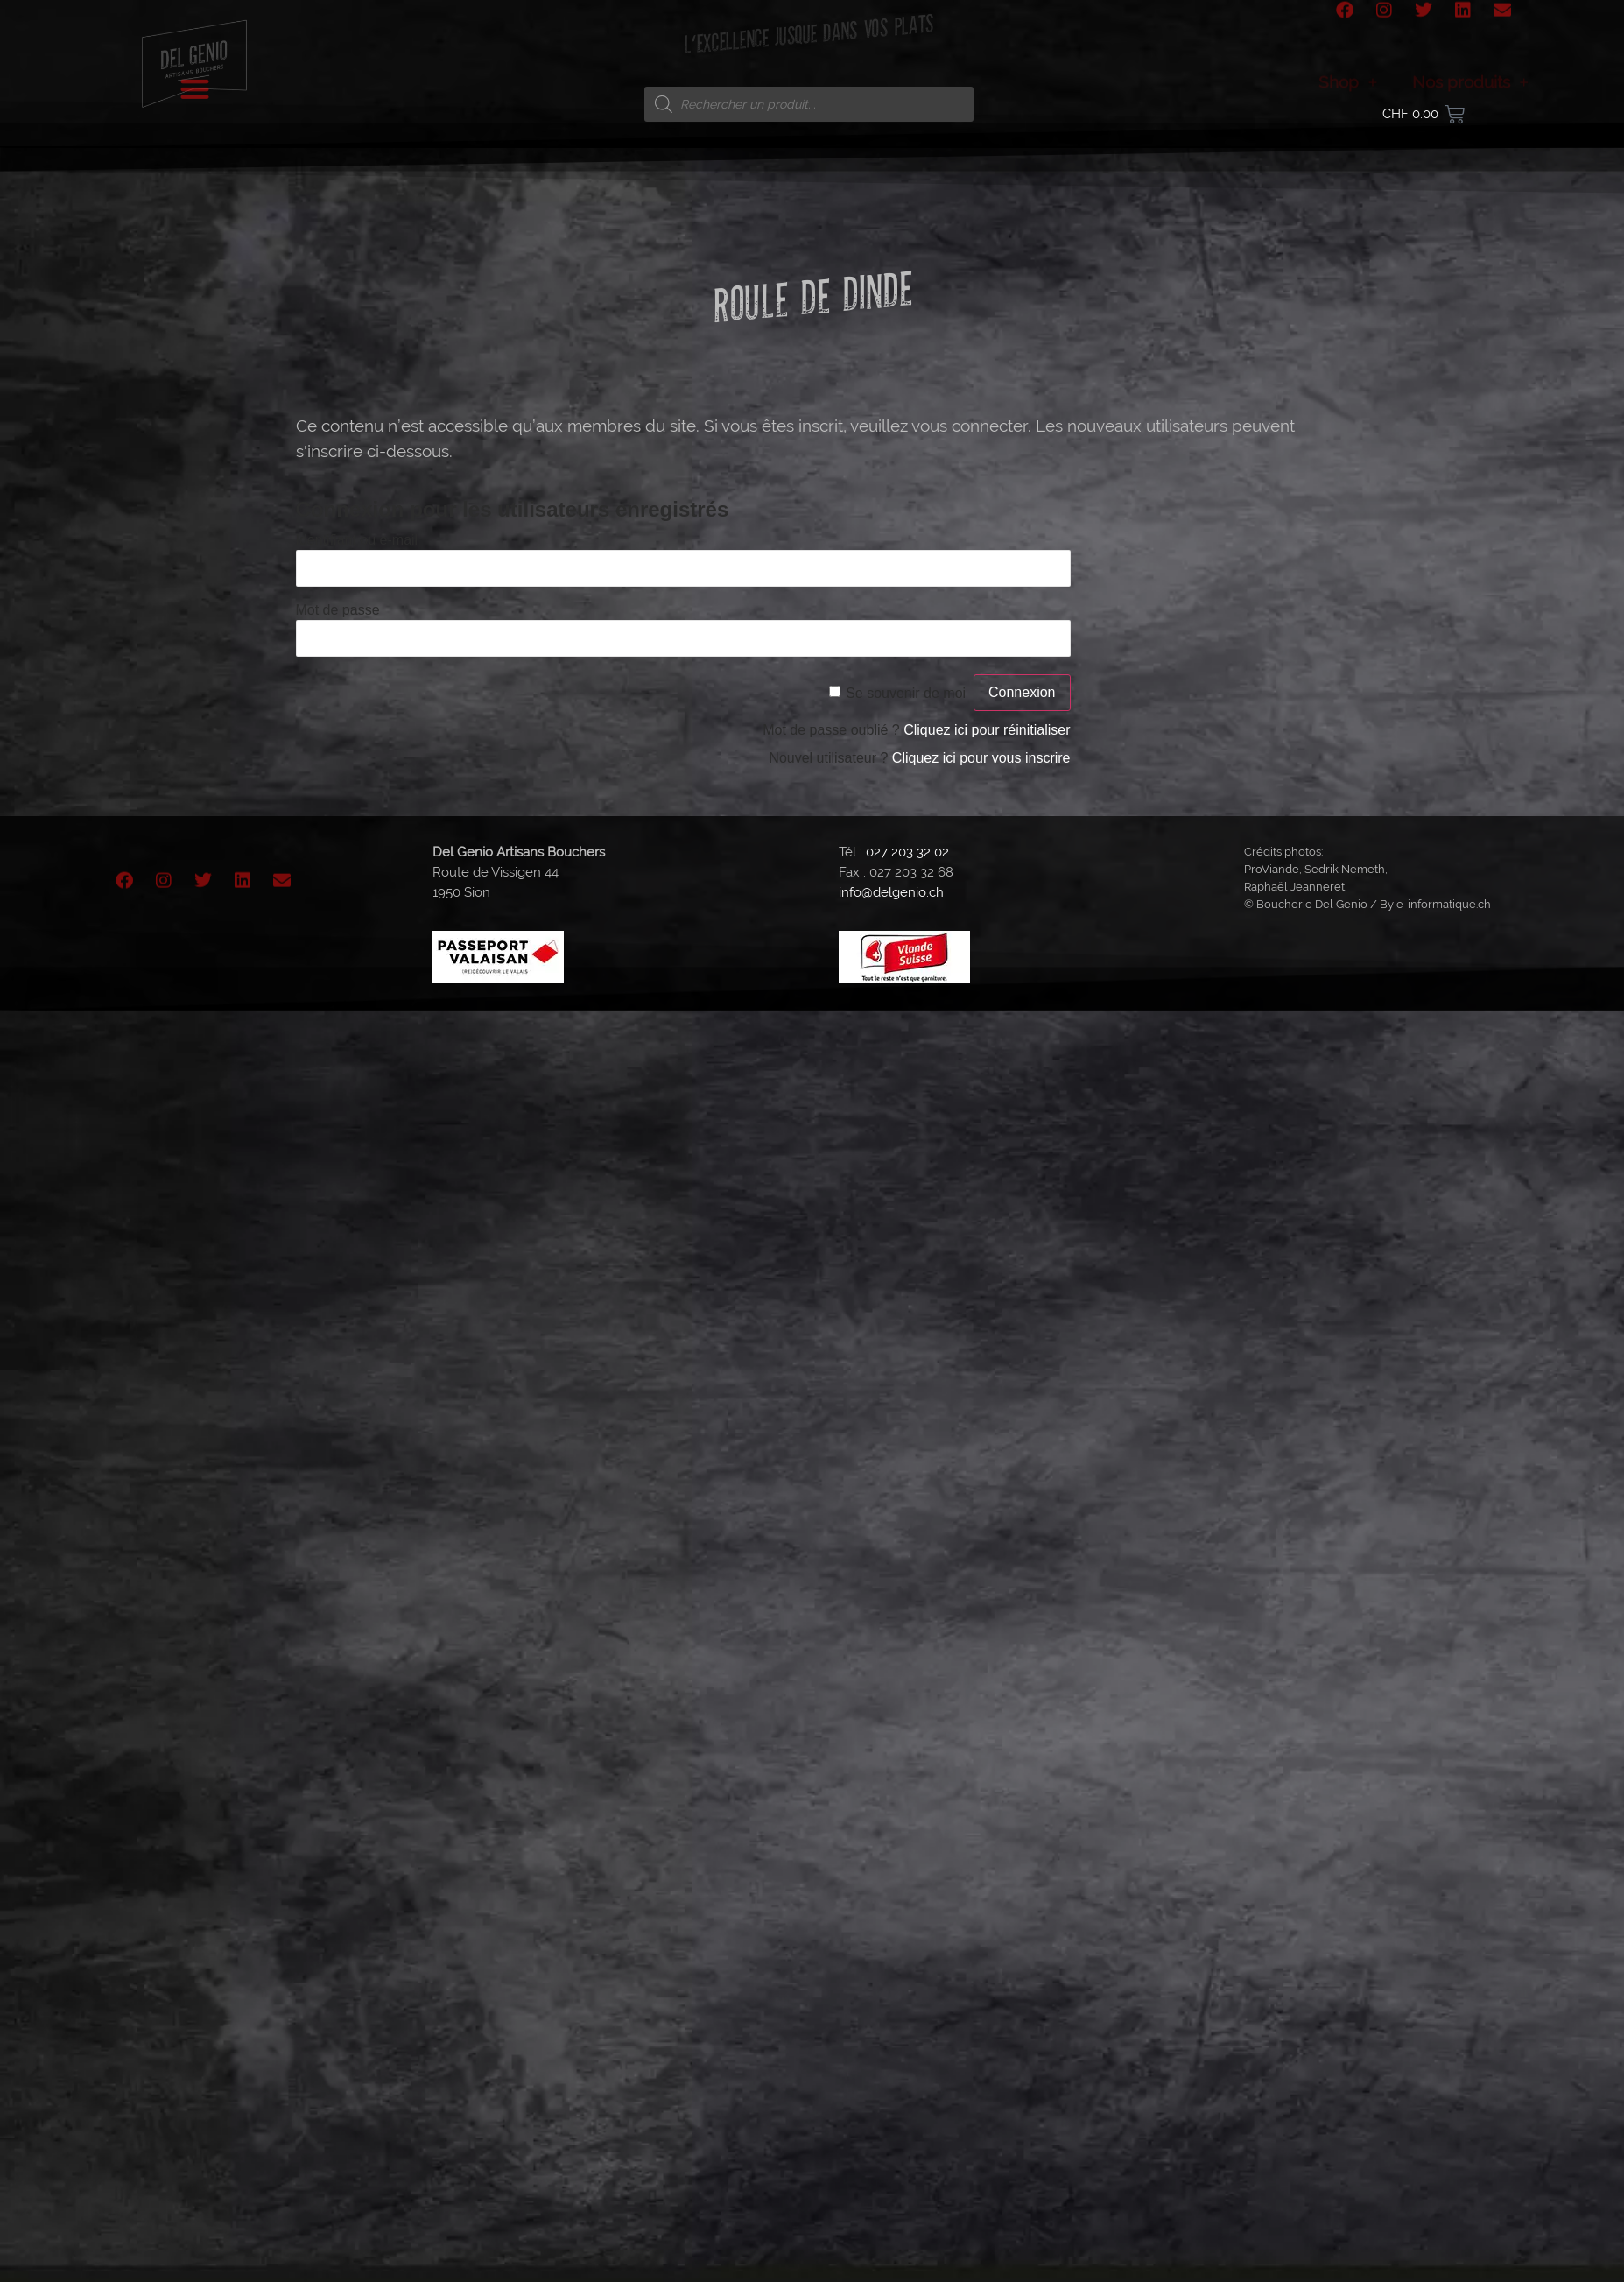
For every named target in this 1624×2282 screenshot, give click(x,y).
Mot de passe (338, 609)
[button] (195, 70)
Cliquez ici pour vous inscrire (981, 757)
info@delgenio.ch (891, 892)
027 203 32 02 (907, 852)
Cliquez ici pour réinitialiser (986, 729)
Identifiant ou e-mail (357, 539)
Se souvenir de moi (906, 692)
